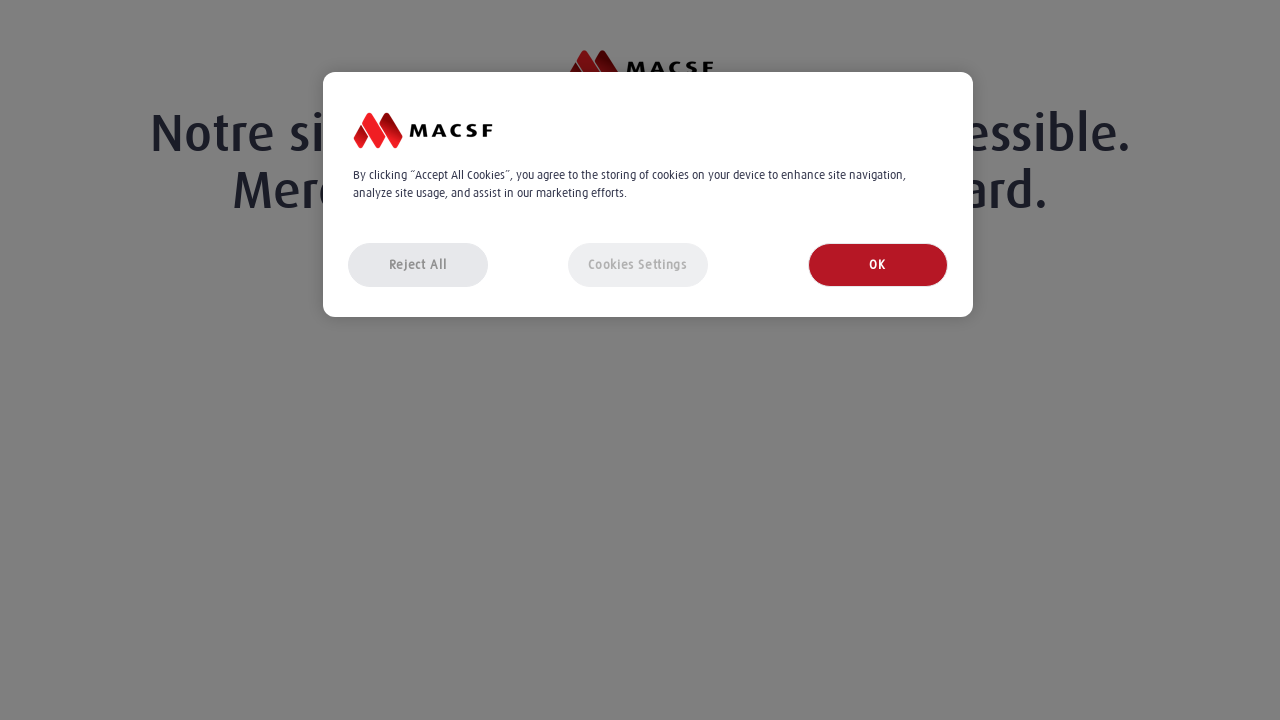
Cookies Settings (637, 264)
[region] (648, 194)
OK (877, 264)
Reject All (418, 264)
